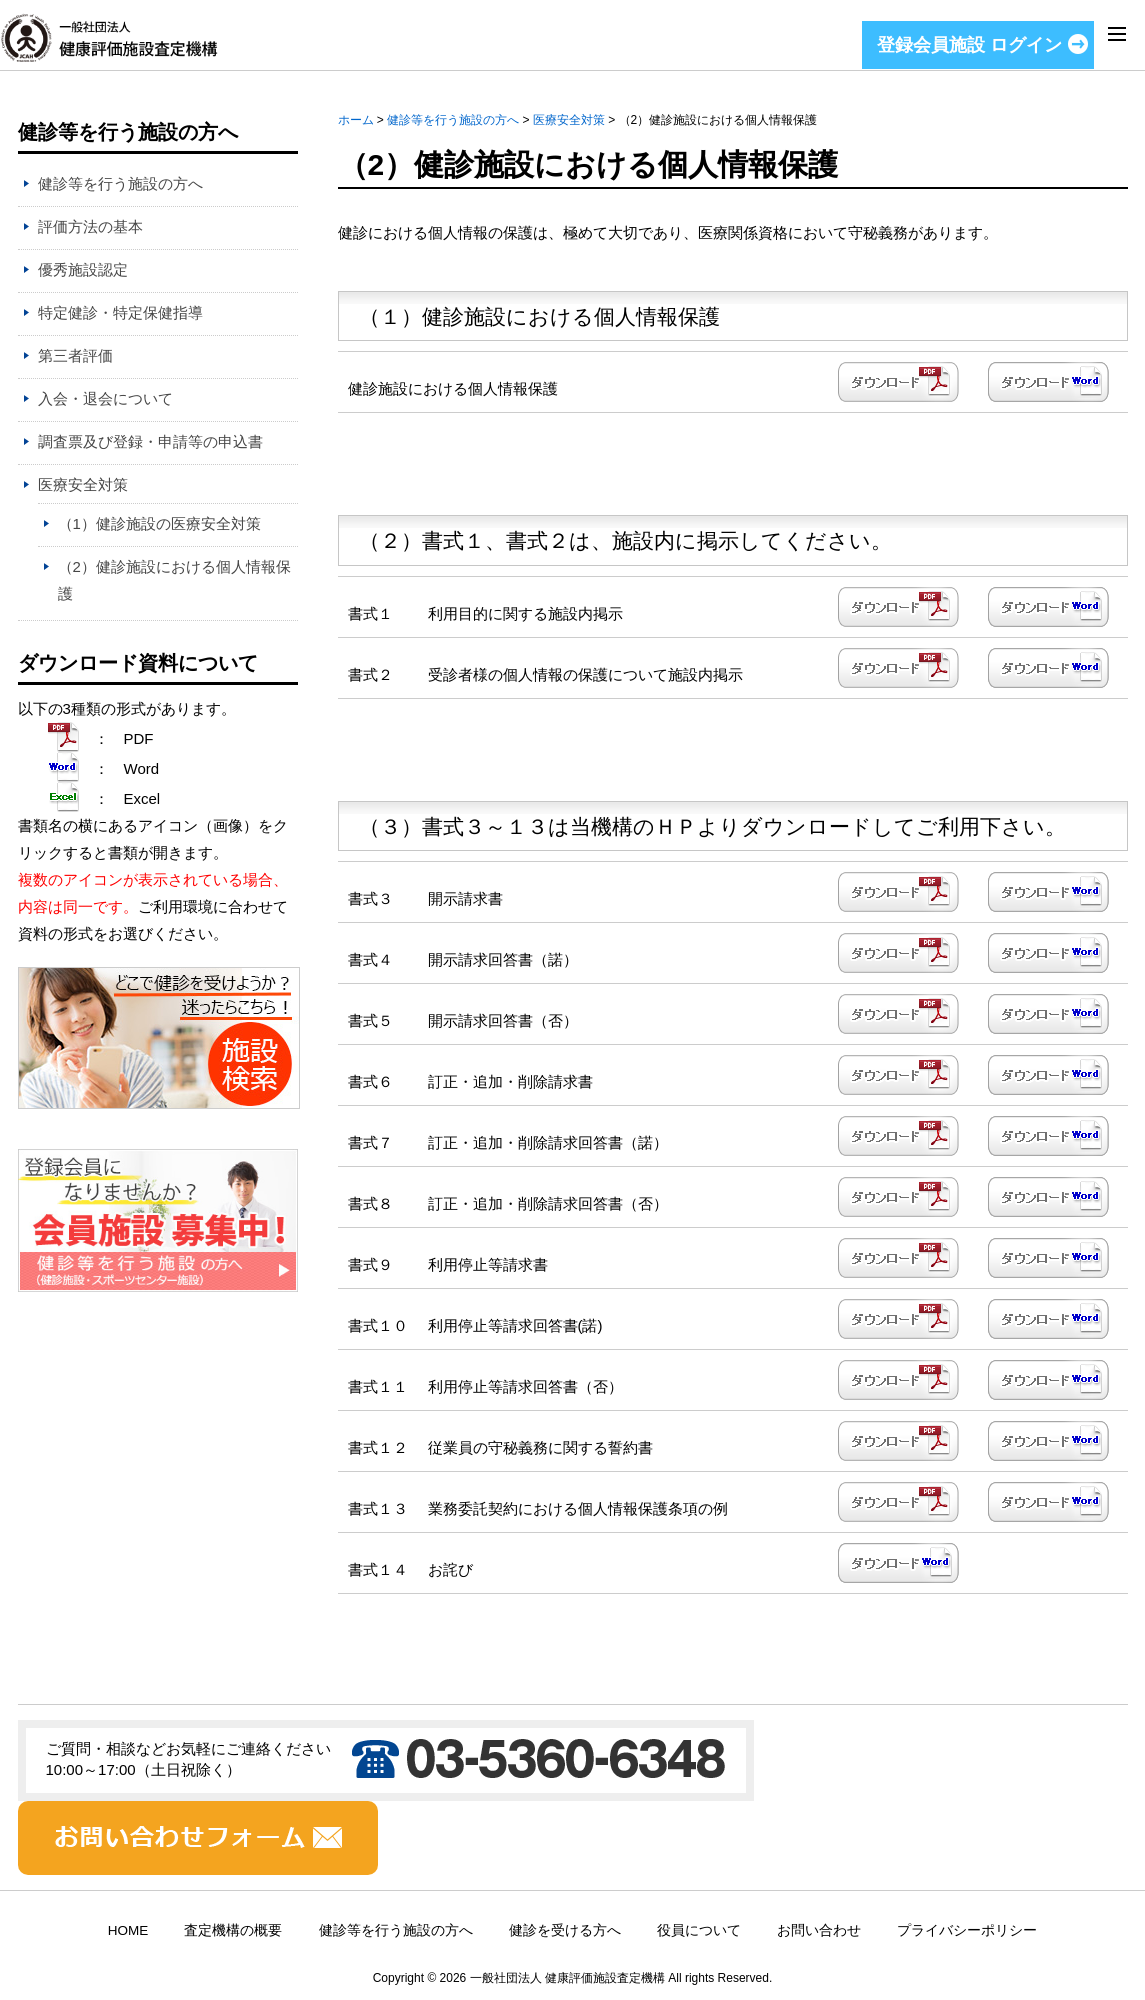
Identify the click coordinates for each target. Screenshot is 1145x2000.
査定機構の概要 (233, 1930)
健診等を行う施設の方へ (453, 120)
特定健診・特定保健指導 (120, 312)
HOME (128, 1930)
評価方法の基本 (90, 226)
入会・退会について (105, 398)
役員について (699, 1930)
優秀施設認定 (83, 269)
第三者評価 (75, 355)
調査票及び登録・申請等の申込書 (150, 441)
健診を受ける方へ (565, 1930)
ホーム (356, 120)
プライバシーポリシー (967, 1930)
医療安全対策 (569, 120)
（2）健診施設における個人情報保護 (174, 580)
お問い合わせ (819, 1930)
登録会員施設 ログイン (969, 45)
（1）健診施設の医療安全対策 (159, 523)
